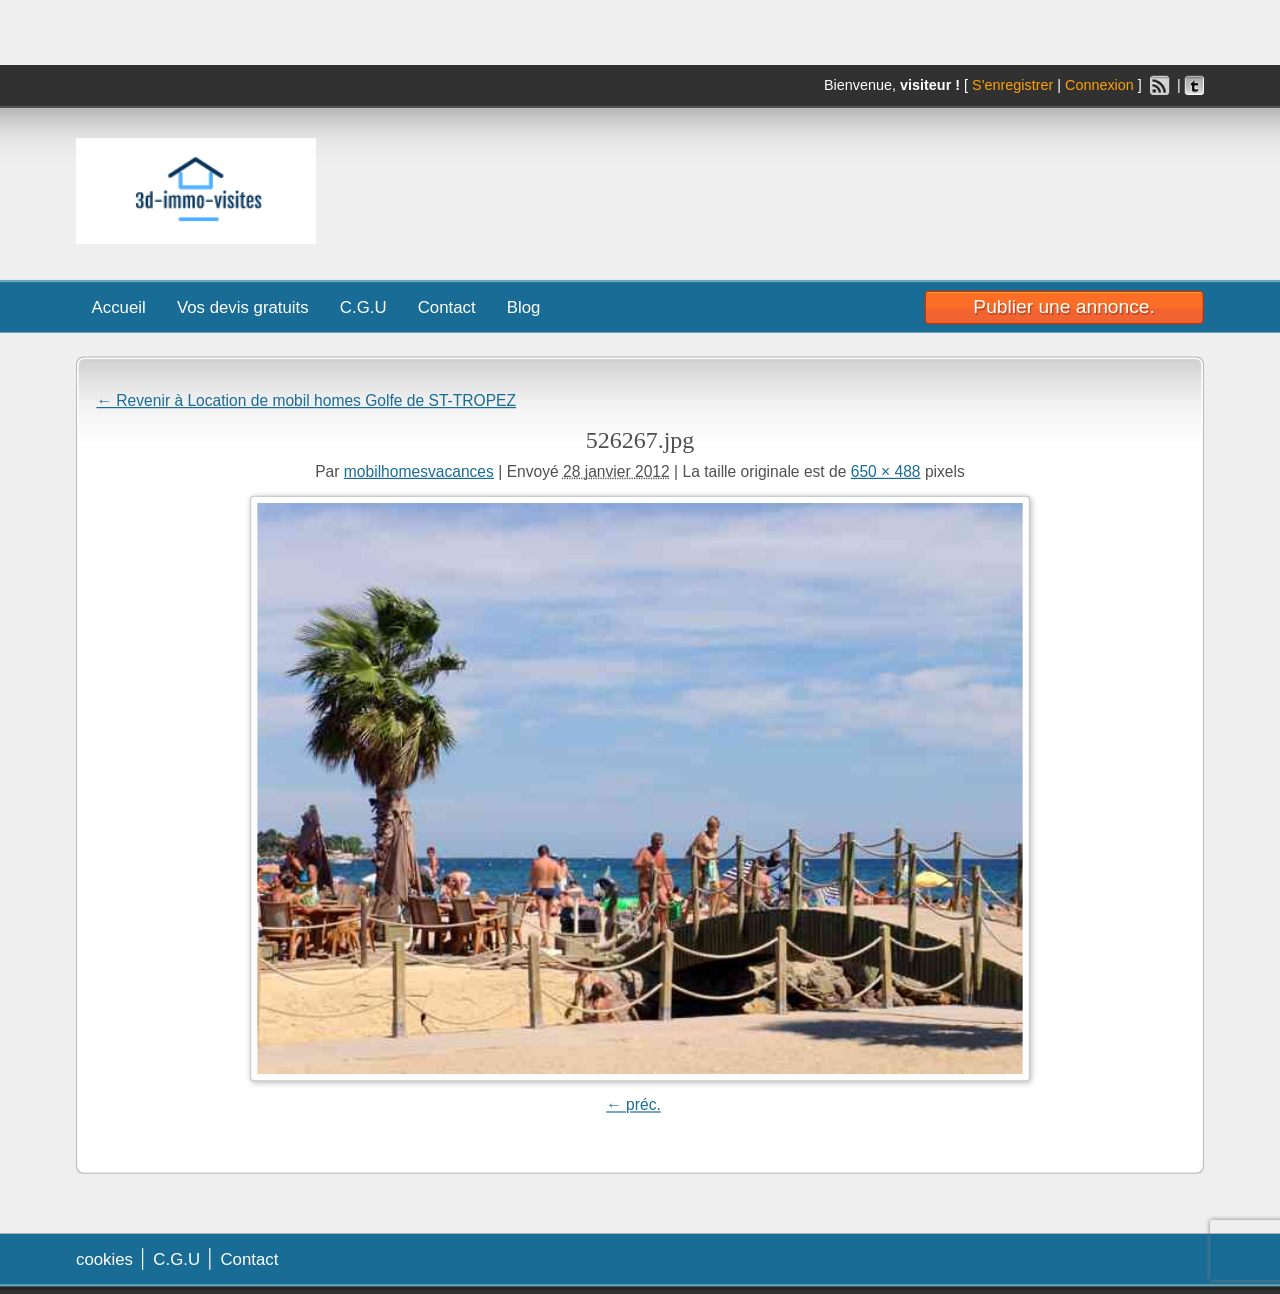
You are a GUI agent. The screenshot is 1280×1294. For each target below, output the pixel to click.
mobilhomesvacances (419, 471)
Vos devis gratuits (243, 306)
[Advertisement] (923, 186)
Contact (447, 306)
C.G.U (363, 306)
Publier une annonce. (1063, 306)
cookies (104, 1258)
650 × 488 (886, 471)
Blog (524, 306)
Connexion (1099, 85)
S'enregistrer (1012, 85)
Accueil (119, 306)
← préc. (633, 1104)
